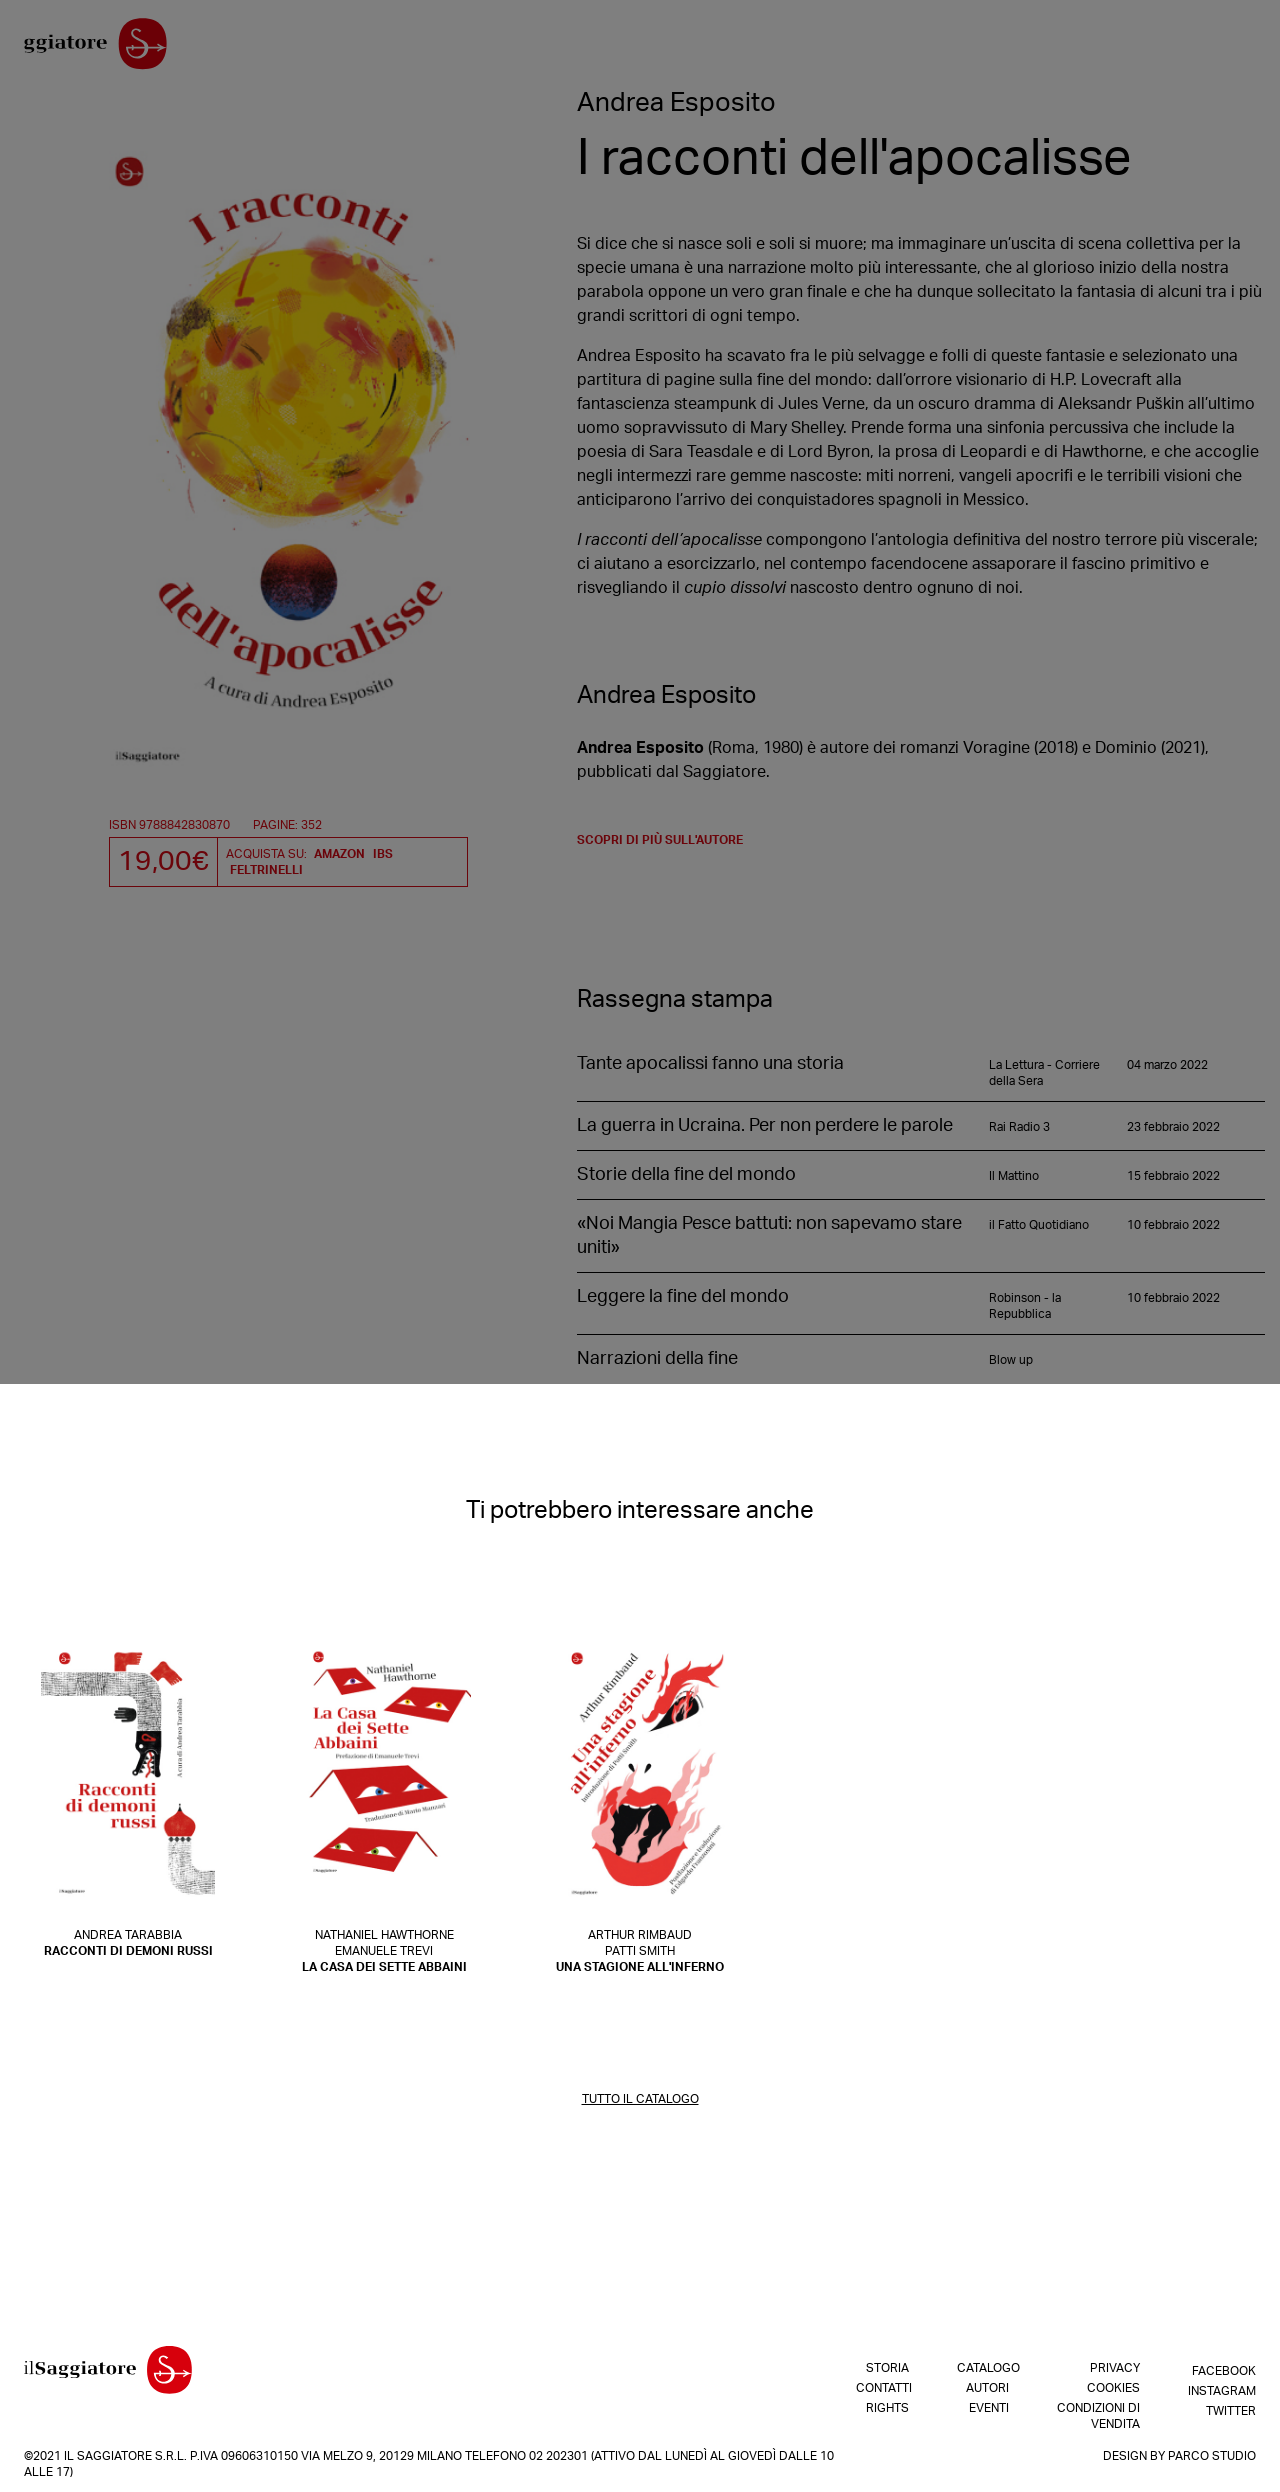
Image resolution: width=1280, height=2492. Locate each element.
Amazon (339, 854)
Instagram (1222, 2388)
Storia (887, 2368)
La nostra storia (328, 49)
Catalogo (1009, 49)
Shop (871, 49)
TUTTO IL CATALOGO (640, 2108)
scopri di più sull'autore (660, 849)
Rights (493, 49)
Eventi (1136, 49)
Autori (1078, 49)
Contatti (428, 49)
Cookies (1113, 2388)
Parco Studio (1212, 2456)
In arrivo (933, 49)
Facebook (1224, 2368)
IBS (383, 854)
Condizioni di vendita (1098, 2416)
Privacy (1115, 2368)
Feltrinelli (266, 870)
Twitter (1231, 2408)
